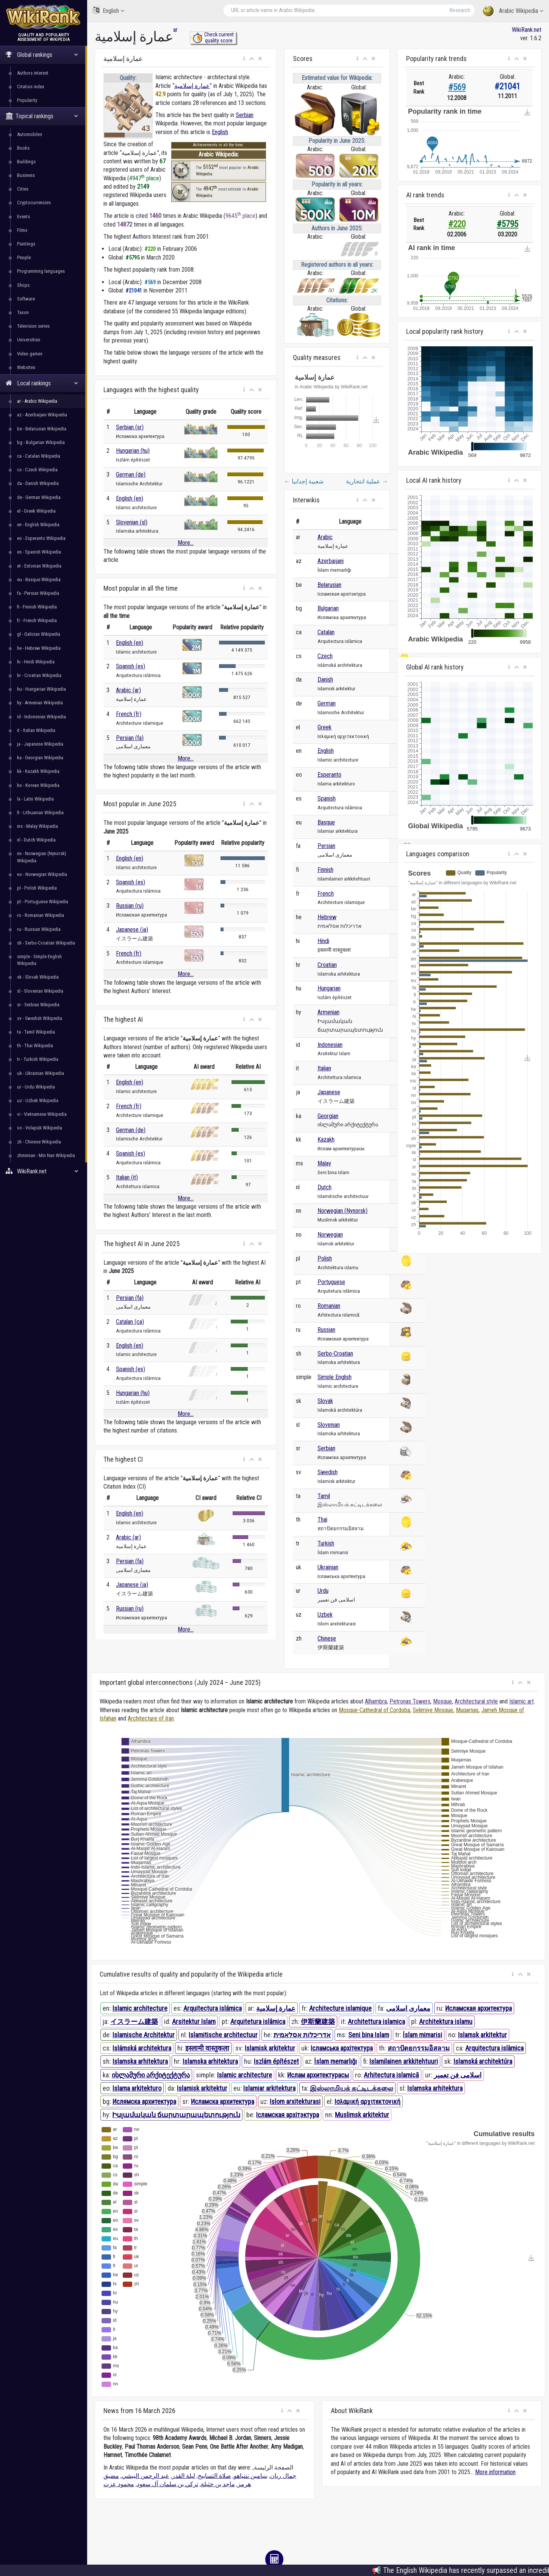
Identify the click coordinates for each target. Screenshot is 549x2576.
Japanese (329, 1092)
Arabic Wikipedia (513, 11)
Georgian (328, 1116)
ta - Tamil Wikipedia (36, 1032)
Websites (26, 367)
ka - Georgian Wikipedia (40, 757)
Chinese (327, 1638)
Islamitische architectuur (223, 2035)
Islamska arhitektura (140, 2061)
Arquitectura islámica (212, 2008)
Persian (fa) (130, 737)
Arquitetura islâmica (257, 2021)
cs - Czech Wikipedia (37, 469)
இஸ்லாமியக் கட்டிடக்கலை (351, 2088)
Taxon (23, 312)
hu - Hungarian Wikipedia (41, 689)
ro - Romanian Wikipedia (40, 915)
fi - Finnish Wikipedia (37, 607)
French (326, 893)
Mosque (442, 1701)
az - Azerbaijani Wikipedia (42, 415)
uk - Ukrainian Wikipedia (40, 1073)
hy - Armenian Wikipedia (40, 702)
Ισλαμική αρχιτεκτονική (367, 2101)
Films (22, 230)
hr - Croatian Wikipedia (39, 675)
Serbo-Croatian (335, 1353)
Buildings (26, 161)
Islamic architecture (140, 2008)
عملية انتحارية (367, 481)
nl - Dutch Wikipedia (36, 840)
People (24, 257)
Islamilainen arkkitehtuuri (403, 2061)
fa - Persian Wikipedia (38, 593)
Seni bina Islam (368, 2035)
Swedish (328, 1472)
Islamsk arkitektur (482, 2035)
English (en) (129, 498)
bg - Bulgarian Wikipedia (41, 442)
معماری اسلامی (408, 2008)
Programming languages (41, 271)
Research (460, 10)
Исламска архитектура (222, 2101)
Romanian (329, 1305)
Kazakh (326, 1139)
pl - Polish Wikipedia (37, 888)
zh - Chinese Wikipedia (39, 1142)
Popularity (27, 100)
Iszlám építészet (276, 2061)
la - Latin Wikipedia (35, 799)
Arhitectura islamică (391, 2075)
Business (26, 175)
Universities (28, 340)
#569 (457, 87)
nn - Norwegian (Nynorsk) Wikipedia (41, 857)
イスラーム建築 (134, 2021)
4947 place (144, 178)
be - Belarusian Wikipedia (41, 429)
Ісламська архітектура (342, 2048)
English (108, 10)
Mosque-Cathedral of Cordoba (374, 1710)
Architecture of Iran (151, 1718)
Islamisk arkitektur (270, 2048)
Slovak (325, 1401)
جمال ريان (283, 2475)
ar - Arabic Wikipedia (37, 401)
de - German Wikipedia (39, 497)
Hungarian (329, 988)
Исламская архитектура (478, 2008)
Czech (325, 656)
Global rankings (42, 54)
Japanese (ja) (132, 929)
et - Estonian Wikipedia (39, 566)
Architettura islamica (376, 2021)
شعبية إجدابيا (304, 481)
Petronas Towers (409, 1701)
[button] (244, 58)
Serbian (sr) (130, 427)
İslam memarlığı (335, 2061)
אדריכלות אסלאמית (302, 2035)
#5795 (507, 224)
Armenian (328, 1012)
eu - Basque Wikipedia (39, 579)
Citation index (30, 86)
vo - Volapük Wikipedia (39, 1128)
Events (23, 216)
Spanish (327, 798)
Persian (326, 845)
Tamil (324, 1496)
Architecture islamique (340, 2008)
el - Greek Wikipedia (36, 511)
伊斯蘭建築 (318, 2021)
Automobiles (29, 134)
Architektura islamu (445, 2021)
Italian (324, 1068)
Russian (326, 1329)
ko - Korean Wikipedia (38, 785)
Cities (22, 189)
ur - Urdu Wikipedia (36, 1087)
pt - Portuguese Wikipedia (42, 901)
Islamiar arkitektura (269, 2088)
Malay (324, 1163)
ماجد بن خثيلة (218, 2484)
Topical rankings (42, 116)
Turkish (326, 1543)
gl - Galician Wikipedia (38, 634)
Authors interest (32, 73)
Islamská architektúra (483, 2061)
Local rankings (42, 383)
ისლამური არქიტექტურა (151, 2075)
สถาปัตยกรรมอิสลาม (419, 2048)
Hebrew (327, 917)
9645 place (240, 215)
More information (495, 2472)
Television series (33, 326)
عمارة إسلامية (192, 85)
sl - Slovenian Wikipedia (40, 991)
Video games (29, 354)
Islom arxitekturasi (295, 2101)
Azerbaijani (331, 561)
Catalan (326, 632)
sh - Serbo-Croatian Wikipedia (46, 943)
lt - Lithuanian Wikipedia (40, 812)
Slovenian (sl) (131, 522)
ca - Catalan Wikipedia (38, 456)
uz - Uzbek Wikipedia (37, 1100)
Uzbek (325, 1614)
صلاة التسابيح (214, 2475)
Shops (23, 285)
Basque (326, 822)
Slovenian (329, 1424)
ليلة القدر (183, 2475)
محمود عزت (118, 2484)
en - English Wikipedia (38, 524)
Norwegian (330, 1234)
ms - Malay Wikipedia (37, 826)
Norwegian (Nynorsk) (343, 1210)
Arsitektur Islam (194, 2021)
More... (186, 542)
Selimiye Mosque (433, 1710)
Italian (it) (127, 1177)
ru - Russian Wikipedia (39, 929)
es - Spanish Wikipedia (39, 552)
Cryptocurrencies (34, 202)
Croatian (327, 964)
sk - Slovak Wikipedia (38, 977)
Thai (322, 1519)
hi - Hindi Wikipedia (36, 662)
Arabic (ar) (128, 690)
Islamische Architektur (144, 2035)
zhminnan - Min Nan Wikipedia (46, 1155)
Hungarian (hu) (133, 450)
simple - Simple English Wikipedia (39, 960)
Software (26, 299)
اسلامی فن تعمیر (458, 2075)
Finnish (325, 869)
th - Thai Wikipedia (35, 1045)
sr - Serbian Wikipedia (38, 1004)
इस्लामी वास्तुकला (207, 2048)
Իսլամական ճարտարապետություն (176, 2115)
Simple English (335, 1377)
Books (23, 148)
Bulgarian (328, 608)
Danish (325, 679)
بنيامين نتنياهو (250, 2475)
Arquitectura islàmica (494, 2048)
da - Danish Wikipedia (38, 483)
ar (175, 29)
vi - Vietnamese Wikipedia (42, 1114)
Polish (325, 1258)
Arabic (325, 537)
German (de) (130, 474)
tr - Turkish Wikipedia (37, 1059)
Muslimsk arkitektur (362, 2115)
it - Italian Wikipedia (36, 730)
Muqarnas (467, 1710)
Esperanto (329, 774)
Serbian (244, 115)
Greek (325, 727)
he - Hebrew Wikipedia (39, 648)
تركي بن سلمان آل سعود (167, 2484)
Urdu (323, 1590)
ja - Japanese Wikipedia (40, 744)
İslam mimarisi (422, 2035)
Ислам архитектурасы (318, 2075)
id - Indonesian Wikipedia (41, 716)
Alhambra (376, 1701)
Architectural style (476, 1701)
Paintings (26, 244)
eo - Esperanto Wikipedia (41, 538)
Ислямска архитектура (144, 2101)
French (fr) (128, 714)
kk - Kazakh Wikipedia (38, 771)
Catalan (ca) (130, 1321)
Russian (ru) (130, 905)
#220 (457, 224)
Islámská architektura (142, 2048)
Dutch (325, 1187)
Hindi (323, 941)
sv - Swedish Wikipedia (39, 1018)
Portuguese (331, 1282)
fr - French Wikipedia (37, 620)
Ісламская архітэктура (287, 2115)
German (327, 703)
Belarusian (329, 584)
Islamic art (521, 1701)
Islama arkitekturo (137, 2088)
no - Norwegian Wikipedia (42, 874)
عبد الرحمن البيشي (145, 2475)
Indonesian (330, 1044)
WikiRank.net (43, 1171)
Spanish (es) (130, 666)
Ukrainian (328, 1567)
